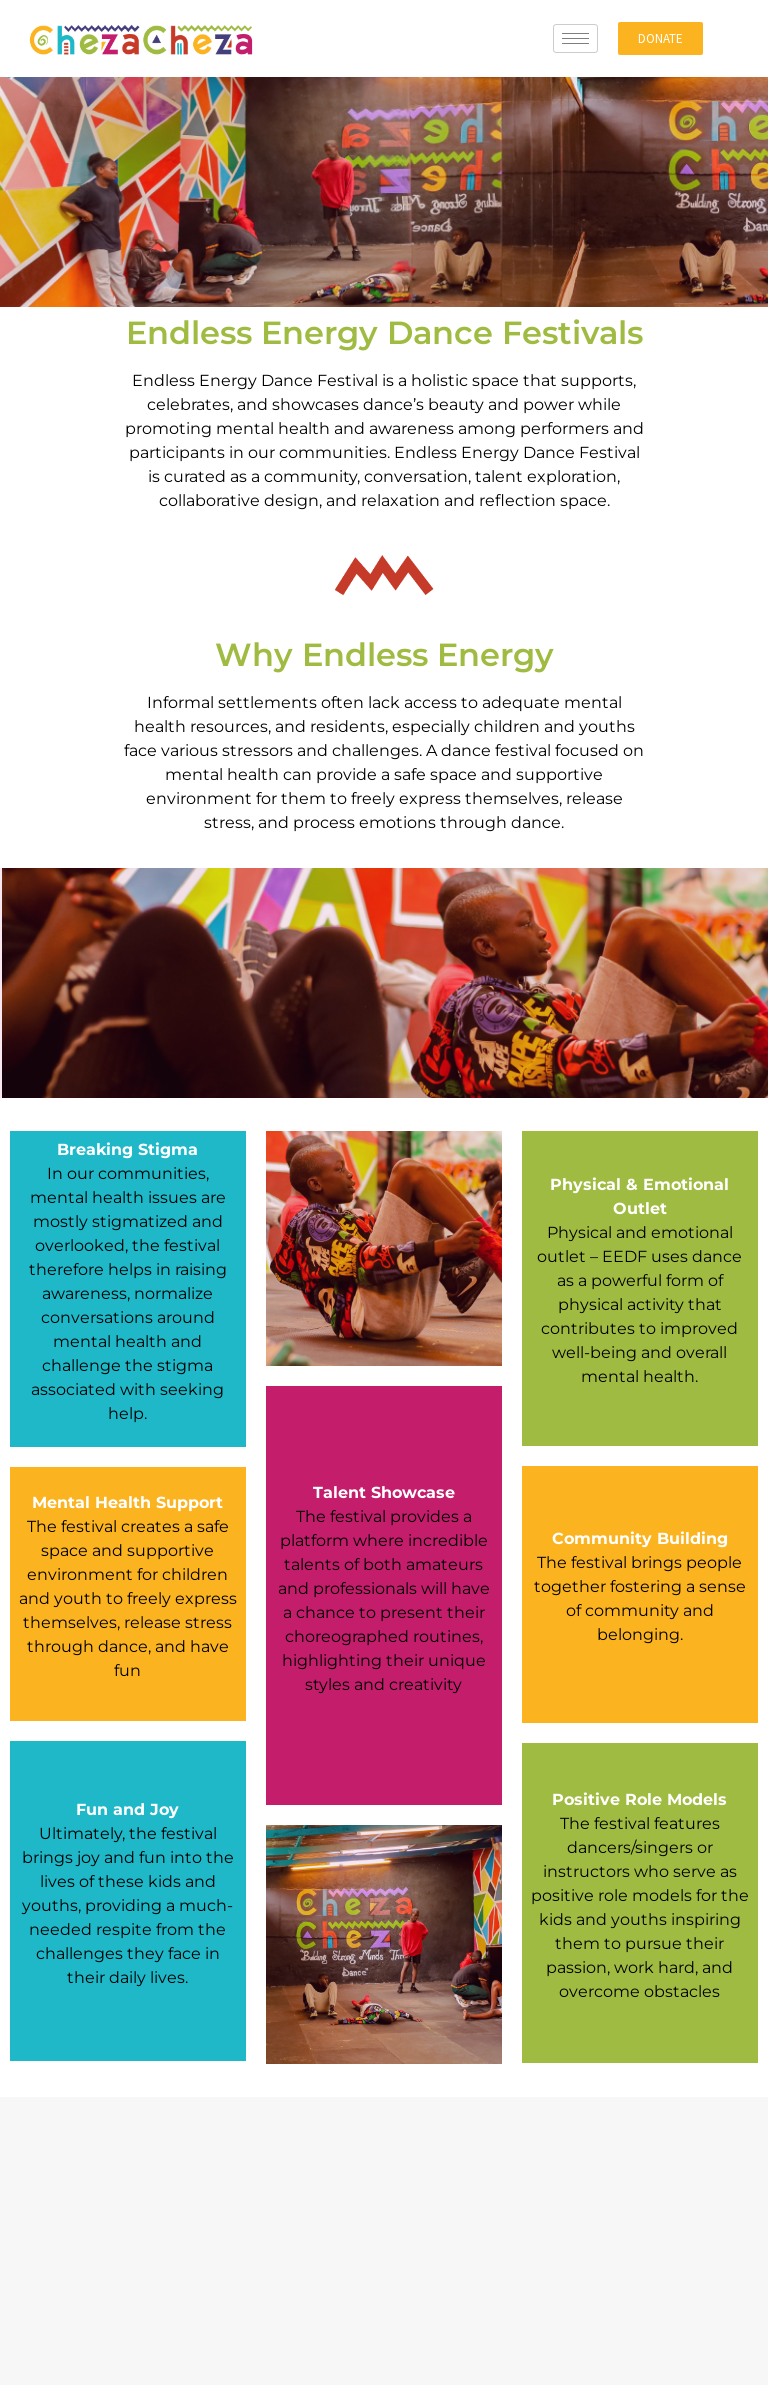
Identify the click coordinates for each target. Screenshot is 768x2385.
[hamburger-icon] (575, 38)
